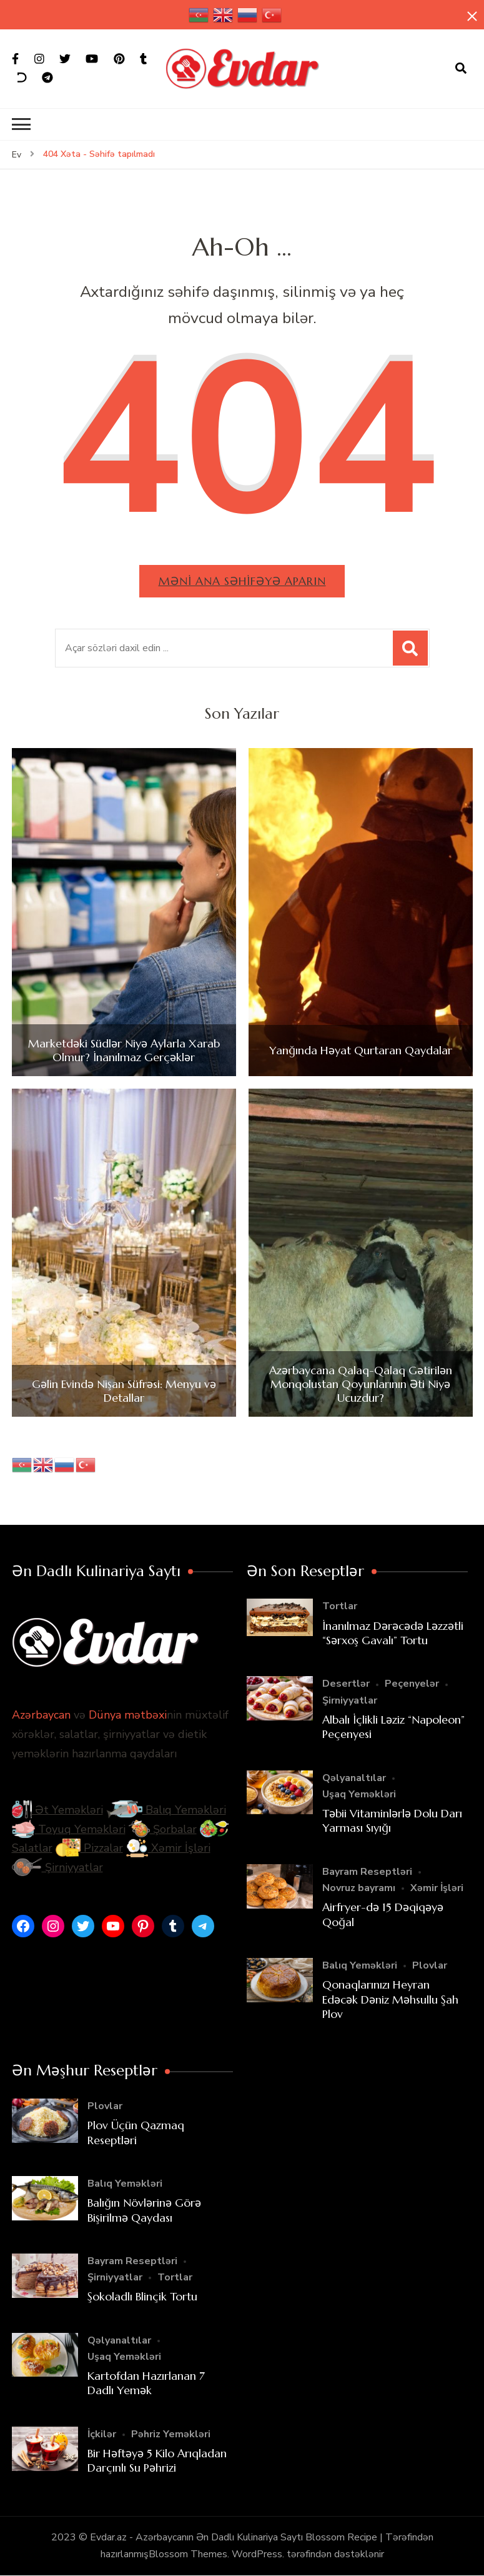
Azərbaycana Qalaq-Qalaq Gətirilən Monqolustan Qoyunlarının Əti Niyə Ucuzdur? (360, 1384)
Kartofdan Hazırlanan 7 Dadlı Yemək (146, 2383)
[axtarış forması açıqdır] (461, 68)
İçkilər (101, 2434)
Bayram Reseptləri (367, 1872)
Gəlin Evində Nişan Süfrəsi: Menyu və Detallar (124, 1390)
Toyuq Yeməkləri (69, 1829)
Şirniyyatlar (57, 1867)
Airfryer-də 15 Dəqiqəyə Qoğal (382, 1914)
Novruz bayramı (358, 1888)
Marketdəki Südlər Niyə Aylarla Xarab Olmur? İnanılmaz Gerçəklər (124, 1050)
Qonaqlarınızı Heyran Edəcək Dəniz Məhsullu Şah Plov (390, 1999)
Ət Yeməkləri (57, 1810)
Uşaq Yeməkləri (359, 1794)
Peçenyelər (412, 1684)
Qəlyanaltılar (354, 1778)
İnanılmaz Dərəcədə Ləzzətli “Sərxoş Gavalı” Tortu (392, 1633)
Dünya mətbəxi (128, 1715)
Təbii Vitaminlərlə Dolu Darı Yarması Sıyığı (392, 1820)
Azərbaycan (41, 1715)
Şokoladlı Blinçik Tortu (142, 2297)
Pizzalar (89, 1848)
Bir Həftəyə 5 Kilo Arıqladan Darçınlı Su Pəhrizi (157, 2460)
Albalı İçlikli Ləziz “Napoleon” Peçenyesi (393, 1726)
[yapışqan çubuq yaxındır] (471, 17)
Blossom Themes (188, 2554)
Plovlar (429, 1965)
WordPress (257, 2554)
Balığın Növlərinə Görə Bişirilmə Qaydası (144, 2209)
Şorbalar (163, 1829)
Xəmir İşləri (168, 1848)
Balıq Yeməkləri (166, 1810)
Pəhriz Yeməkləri (170, 2434)
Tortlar (339, 1607)
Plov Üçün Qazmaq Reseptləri (135, 2132)
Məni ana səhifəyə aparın (242, 581)
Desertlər (346, 1684)
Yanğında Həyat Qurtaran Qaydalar (360, 1051)
